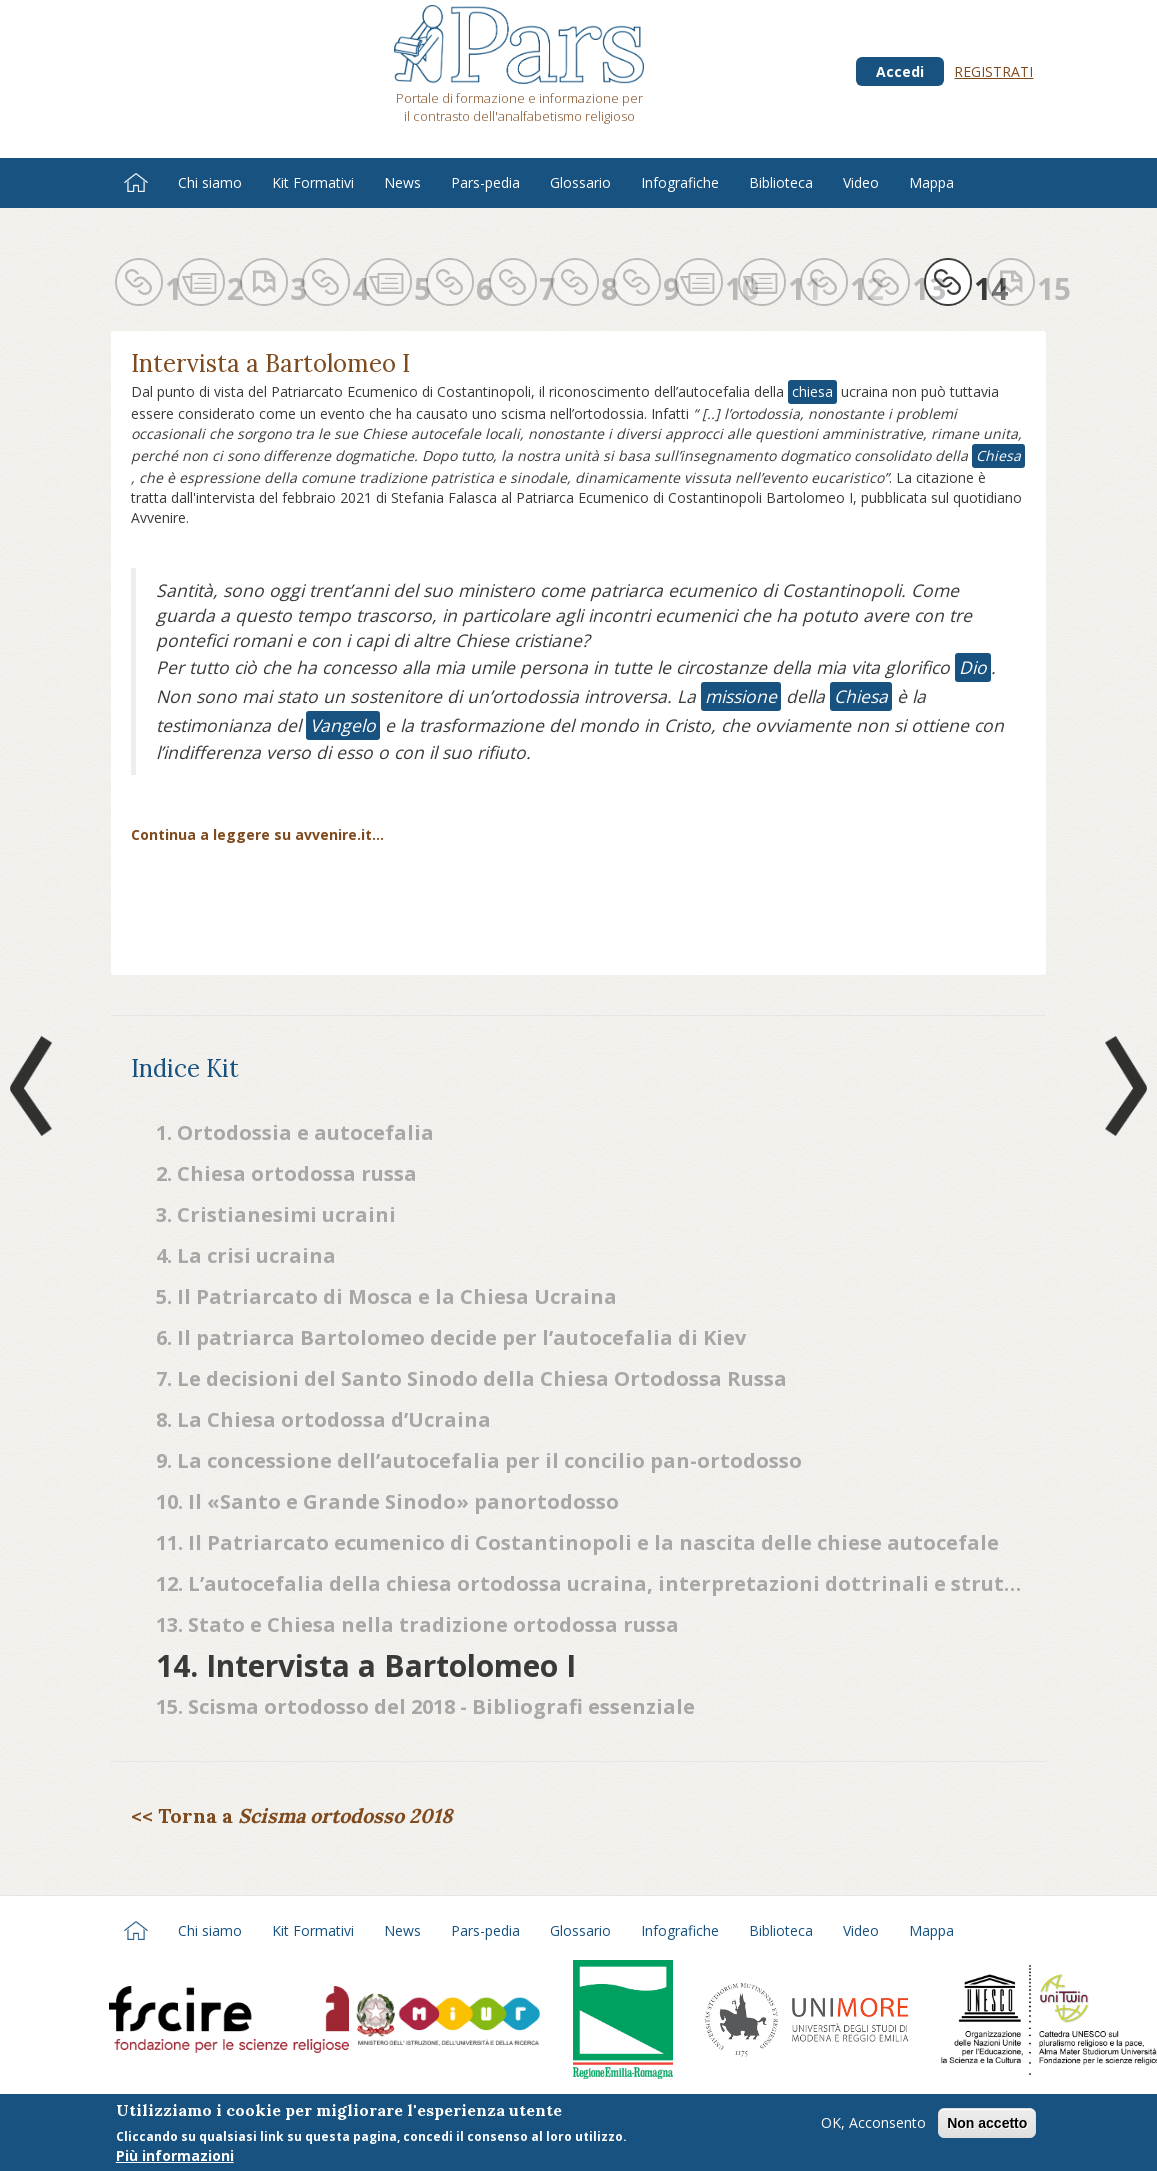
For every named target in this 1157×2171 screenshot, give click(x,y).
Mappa (931, 182)
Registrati (993, 71)
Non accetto (987, 2124)
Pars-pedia (485, 182)
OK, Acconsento (873, 2123)
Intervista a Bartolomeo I (270, 363)
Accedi (900, 71)
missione (741, 696)
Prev (35, 1086)
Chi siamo (210, 182)
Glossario (580, 182)
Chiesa (998, 455)
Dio (973, 667)
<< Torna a (291, 1815)
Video (861, 182)
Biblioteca (781, 182)
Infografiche (680, 182)
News (402, 182)
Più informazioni (175, 2157)
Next (1122, 1086)
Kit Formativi (313, 182)
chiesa (812, 391)
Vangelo (343, 725)
